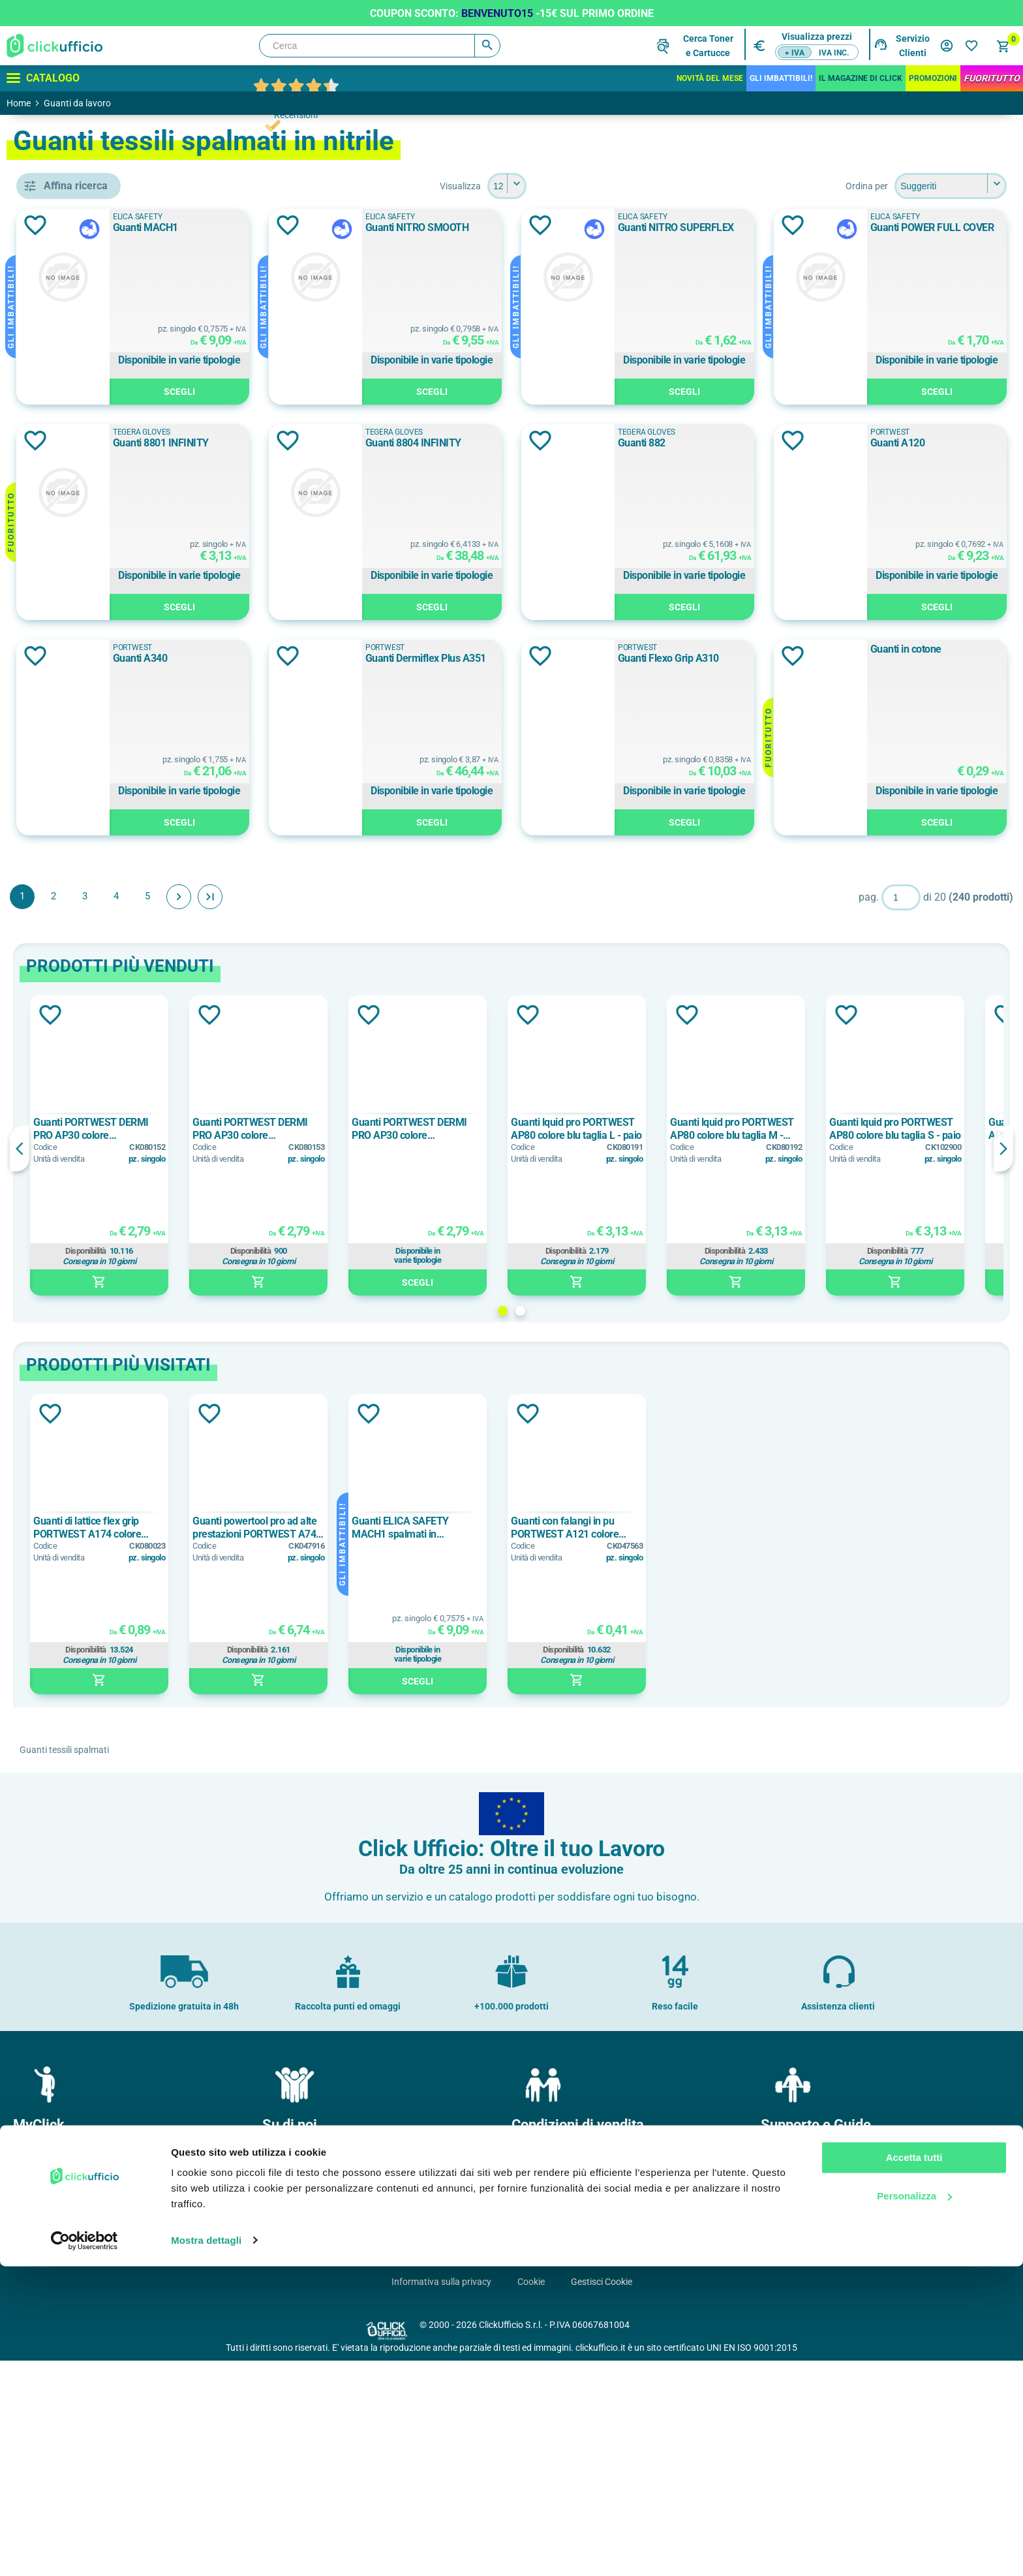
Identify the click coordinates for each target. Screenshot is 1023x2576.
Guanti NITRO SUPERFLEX (909, 227)
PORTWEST (87, 707)
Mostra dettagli (206, 2550)
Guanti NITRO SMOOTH (632, 227)
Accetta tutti (914, 2468)
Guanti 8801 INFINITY (628, 443)
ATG (65, 619)
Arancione (78, 805)
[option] (288, 1361)
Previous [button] (209, 1364)
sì (60, 990)
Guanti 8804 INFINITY (899, 443)
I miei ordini (41, 2389)
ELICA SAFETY (89, 678)
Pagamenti (539, 2389)
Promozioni (933, 78)
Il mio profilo (43, 2368)
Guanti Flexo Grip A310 (630, 873)
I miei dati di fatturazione (68, 2431)
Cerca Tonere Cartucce (708, 45)
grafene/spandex (92, 1300)
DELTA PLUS (83, 649)
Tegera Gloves (608, 432)
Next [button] (1003, 1364)
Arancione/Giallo (93, 834)
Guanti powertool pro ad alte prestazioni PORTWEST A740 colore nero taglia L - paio (446, 1743)
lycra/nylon (80, 1329)
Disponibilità (275, 1466)
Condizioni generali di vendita (575, 2368)
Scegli (381, 391)
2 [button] (615, 1526)
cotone (72, 1271)
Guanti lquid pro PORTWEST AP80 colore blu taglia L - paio (765, 1344)
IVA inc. (834, 52)
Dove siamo (290, 2389)
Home (19, 103)
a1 (64, 1101)
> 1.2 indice (81, 1072)
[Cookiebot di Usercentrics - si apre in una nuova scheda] (84, 2550)
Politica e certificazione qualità (328, 2410)
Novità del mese (710, 78)
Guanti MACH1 (341, 227)
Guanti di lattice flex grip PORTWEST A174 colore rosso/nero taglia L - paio (277, 1743)
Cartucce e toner (799, 2431)
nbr (63, 1456)
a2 (61, 1130)
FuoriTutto (992, 78)
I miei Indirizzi (45, 2410)
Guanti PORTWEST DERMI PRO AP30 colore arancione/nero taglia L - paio (287, 1344)
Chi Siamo (287, 2368)
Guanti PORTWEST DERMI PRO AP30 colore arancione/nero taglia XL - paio (598, 1344)
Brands (780, 2389)
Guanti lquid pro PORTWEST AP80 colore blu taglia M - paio (921, 1344)
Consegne (537, 2410)
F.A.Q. (778, 2410)
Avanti (368, 1112)
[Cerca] (379, 45)
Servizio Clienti (913, 45)
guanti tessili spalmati (107, 538)
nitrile (69, 1515)
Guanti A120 (607, 658)
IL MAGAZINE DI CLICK (860, 78)
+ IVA (794, 52)
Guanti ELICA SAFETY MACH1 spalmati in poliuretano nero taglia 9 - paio (597, 1743)
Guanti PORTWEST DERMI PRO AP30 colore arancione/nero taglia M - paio (439, 1344)
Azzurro (73, 863)
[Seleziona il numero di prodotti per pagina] (601, 186)
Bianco (74, 893)
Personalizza (914, 2505)
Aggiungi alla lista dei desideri (224, 225)
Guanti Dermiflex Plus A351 (369, 873)
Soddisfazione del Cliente (317, 2431)
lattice (70, 1427)
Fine (399, 1112)
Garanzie (535, 2431)
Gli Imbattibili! (781, 78)
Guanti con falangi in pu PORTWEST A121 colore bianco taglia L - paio (754, 1743)
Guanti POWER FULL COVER (371, 443)
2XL (67, 1700)
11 (64, 1641)
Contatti (782, 2368)
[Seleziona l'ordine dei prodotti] (950, 186)
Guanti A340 (878, 658)
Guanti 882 (333, 658)
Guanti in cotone (886, 864)
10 (64, 1612)
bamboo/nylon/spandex (107, 1241)
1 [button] (597, 1526)
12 (61, 1671)
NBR (66, 1485)
